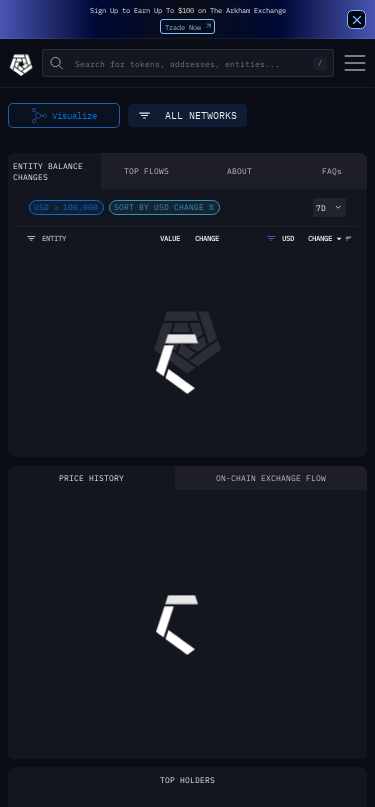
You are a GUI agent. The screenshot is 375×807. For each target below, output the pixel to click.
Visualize (64, 116)
